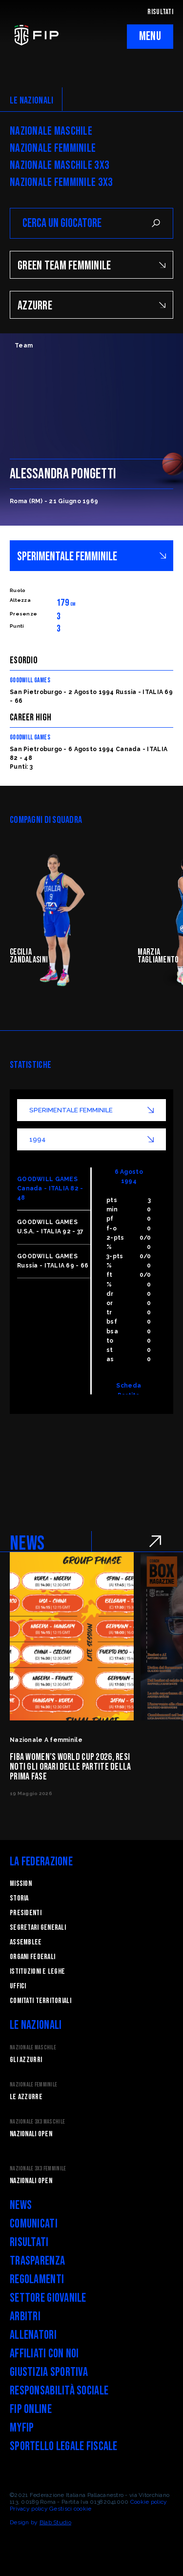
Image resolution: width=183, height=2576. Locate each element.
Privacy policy (29, 2508)
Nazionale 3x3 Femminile (38, 2168)
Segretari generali (38, 1927)
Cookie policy (148, 2501)
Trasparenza (37, 2261)
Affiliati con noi (44, 2353)
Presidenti (25, 1913)
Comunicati (34, 2223)
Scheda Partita (128, 1390)
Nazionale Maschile (51, 131)
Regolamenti (37, 2279)
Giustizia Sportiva (49, 2372)
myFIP (22, 2427)
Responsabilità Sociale (59, 2390)
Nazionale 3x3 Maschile (37, 2122)
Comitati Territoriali (40, 2000)
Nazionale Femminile (53, 148)
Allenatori (33, 2335)
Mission (21, 1883)
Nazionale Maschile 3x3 (59, 165)
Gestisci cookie (70, 2508)
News (21, 2205)
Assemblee (26, 1942)
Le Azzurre (26, 2097)
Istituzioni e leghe (37, 1971)
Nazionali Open (31, 2134)
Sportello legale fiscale (64, 2446)
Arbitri (25, 2316)
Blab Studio (55, 2522)
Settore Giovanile (48, 2298)
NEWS (27, 1543)
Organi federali (32, 1957)
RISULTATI (160, 12)
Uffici (18, 1986)
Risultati (29, 2242)
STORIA (19, 1898)
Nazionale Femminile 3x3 (61, 182)
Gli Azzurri (26, 2060)
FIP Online (31, 2409)
